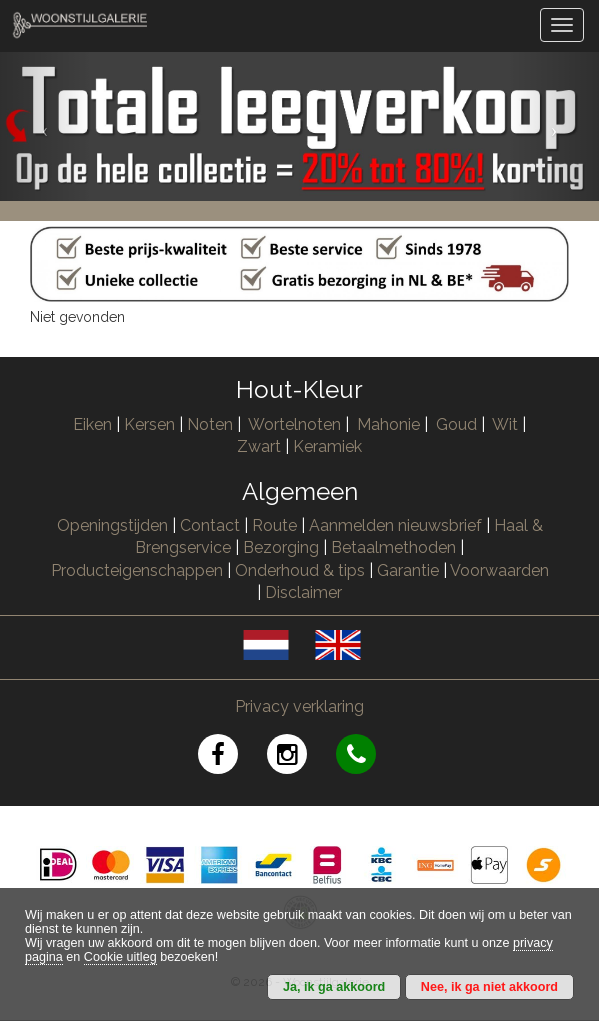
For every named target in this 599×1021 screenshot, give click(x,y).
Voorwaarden (499, 570)
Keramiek (327, 446)
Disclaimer (303, 592)
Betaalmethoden (393, 547)
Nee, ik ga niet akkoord (489, 987)
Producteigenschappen (137, 570)
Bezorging (283, 547)
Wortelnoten (294, 424)
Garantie (408, 570)
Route (274, 525)
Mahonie (388, 424)
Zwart (259, 446)
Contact (210, 525)
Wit (505, 424)
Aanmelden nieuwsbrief (395, 525)
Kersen (149, 424)
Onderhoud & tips (300, 570)
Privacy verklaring (299, 706)
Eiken (92, 424)
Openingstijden (112, 525)
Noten (210, 424)
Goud (456, 424)
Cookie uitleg (120, 957)
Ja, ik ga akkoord (334, 987)
